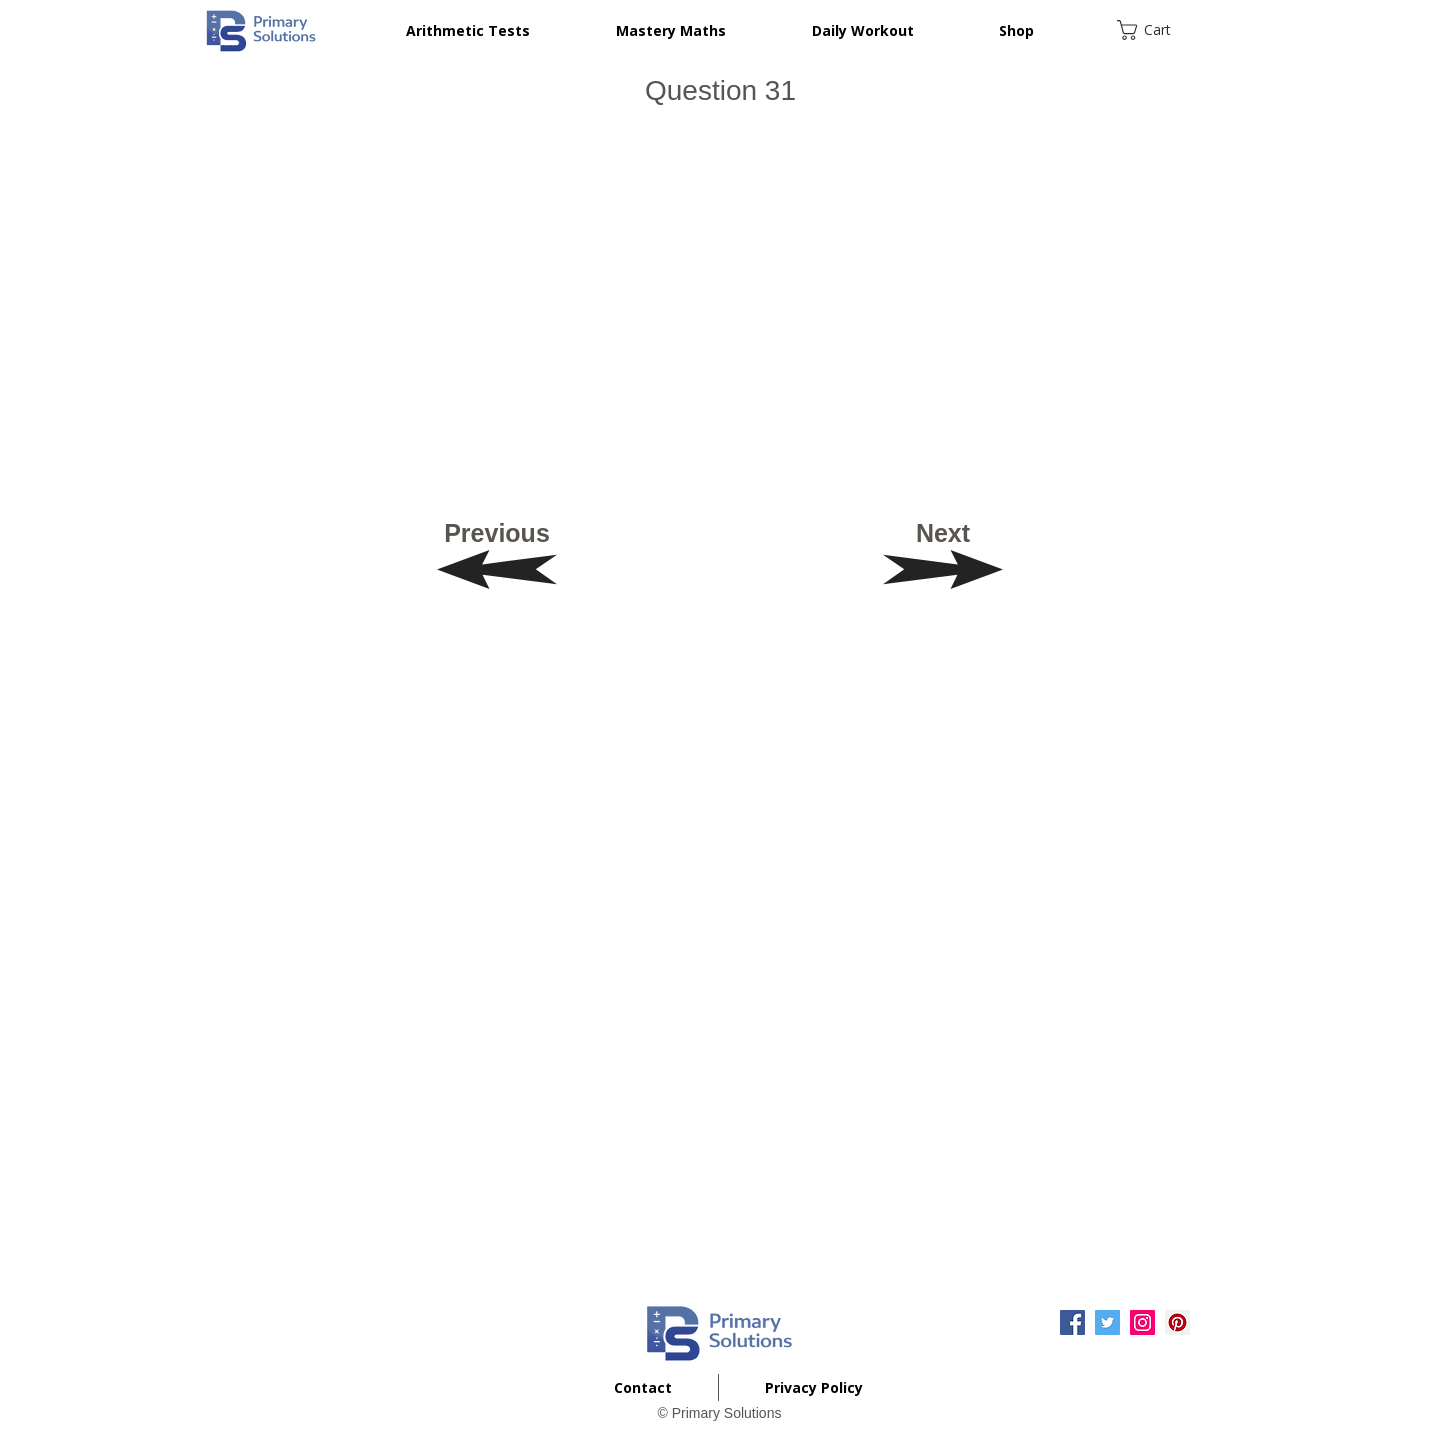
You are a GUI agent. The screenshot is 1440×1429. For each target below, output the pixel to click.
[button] (1157, 30)
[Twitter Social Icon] (1107, 1322)
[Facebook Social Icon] (1072, 1322)
